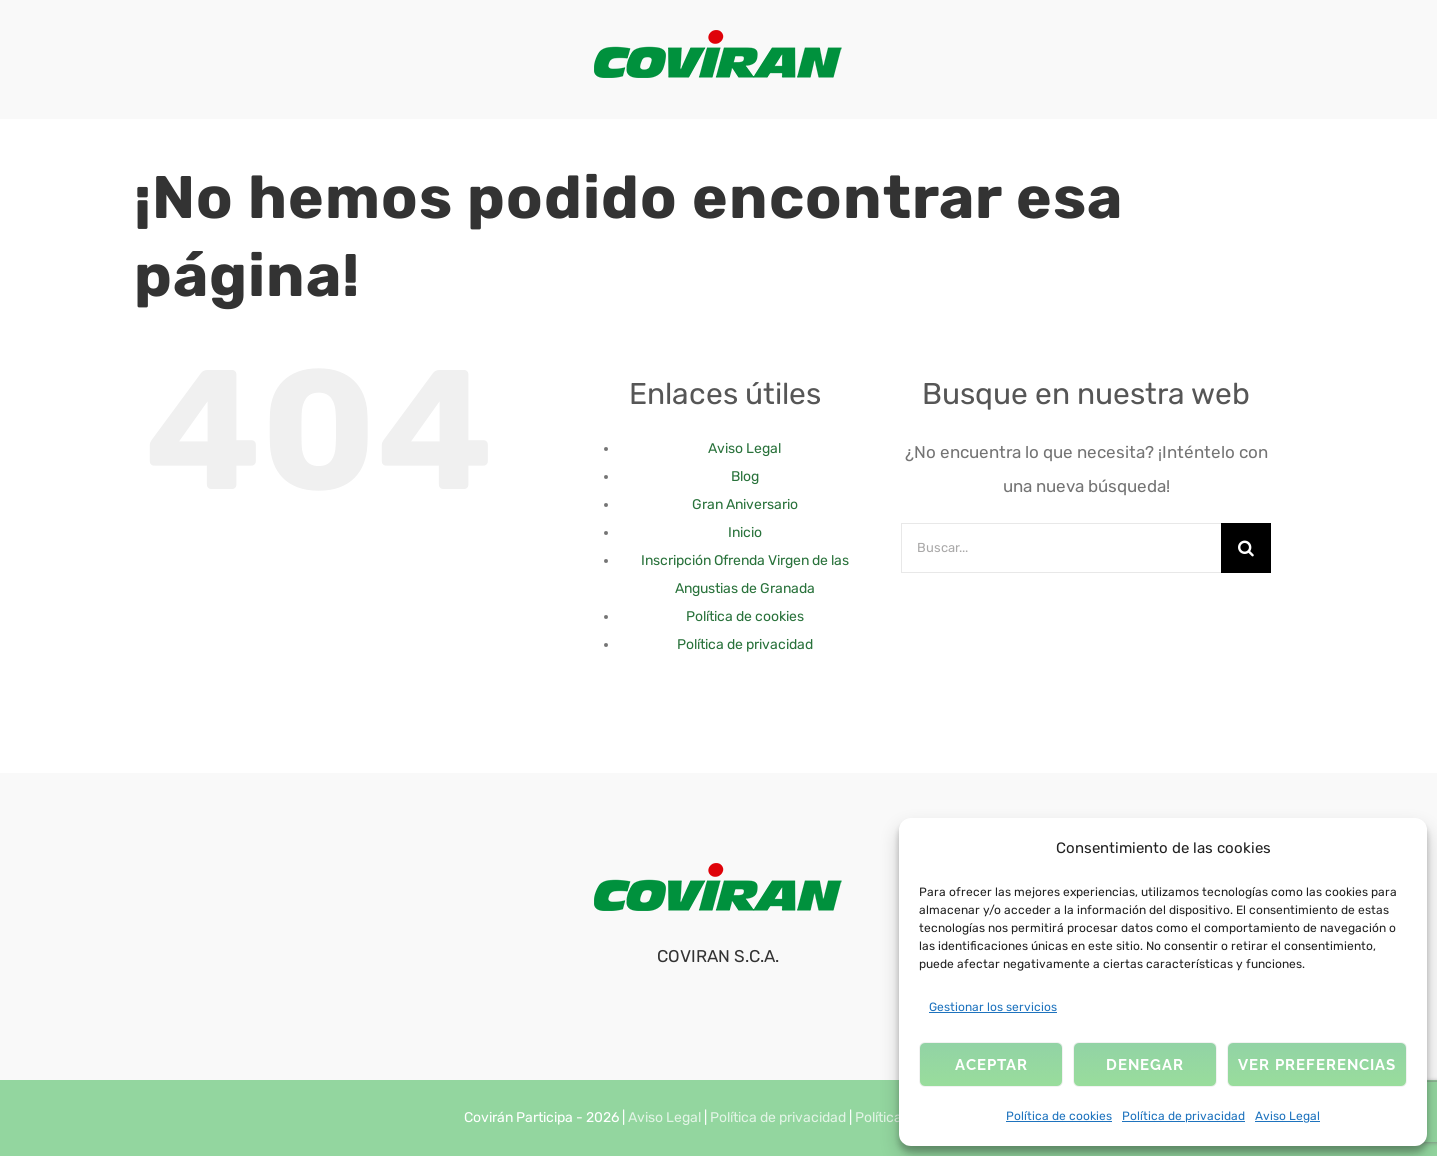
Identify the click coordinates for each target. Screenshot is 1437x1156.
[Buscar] (1246, 548)
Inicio (745, 532)
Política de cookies (1059, 1116)
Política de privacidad (1183, 1116)
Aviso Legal (1287, 1116)
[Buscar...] (1061, 548)
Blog (745, 476)
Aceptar (991, 1065)
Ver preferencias (1317, 1065)
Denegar (1145, 1065)
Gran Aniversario (745, 504)
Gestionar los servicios (993, 1007)
